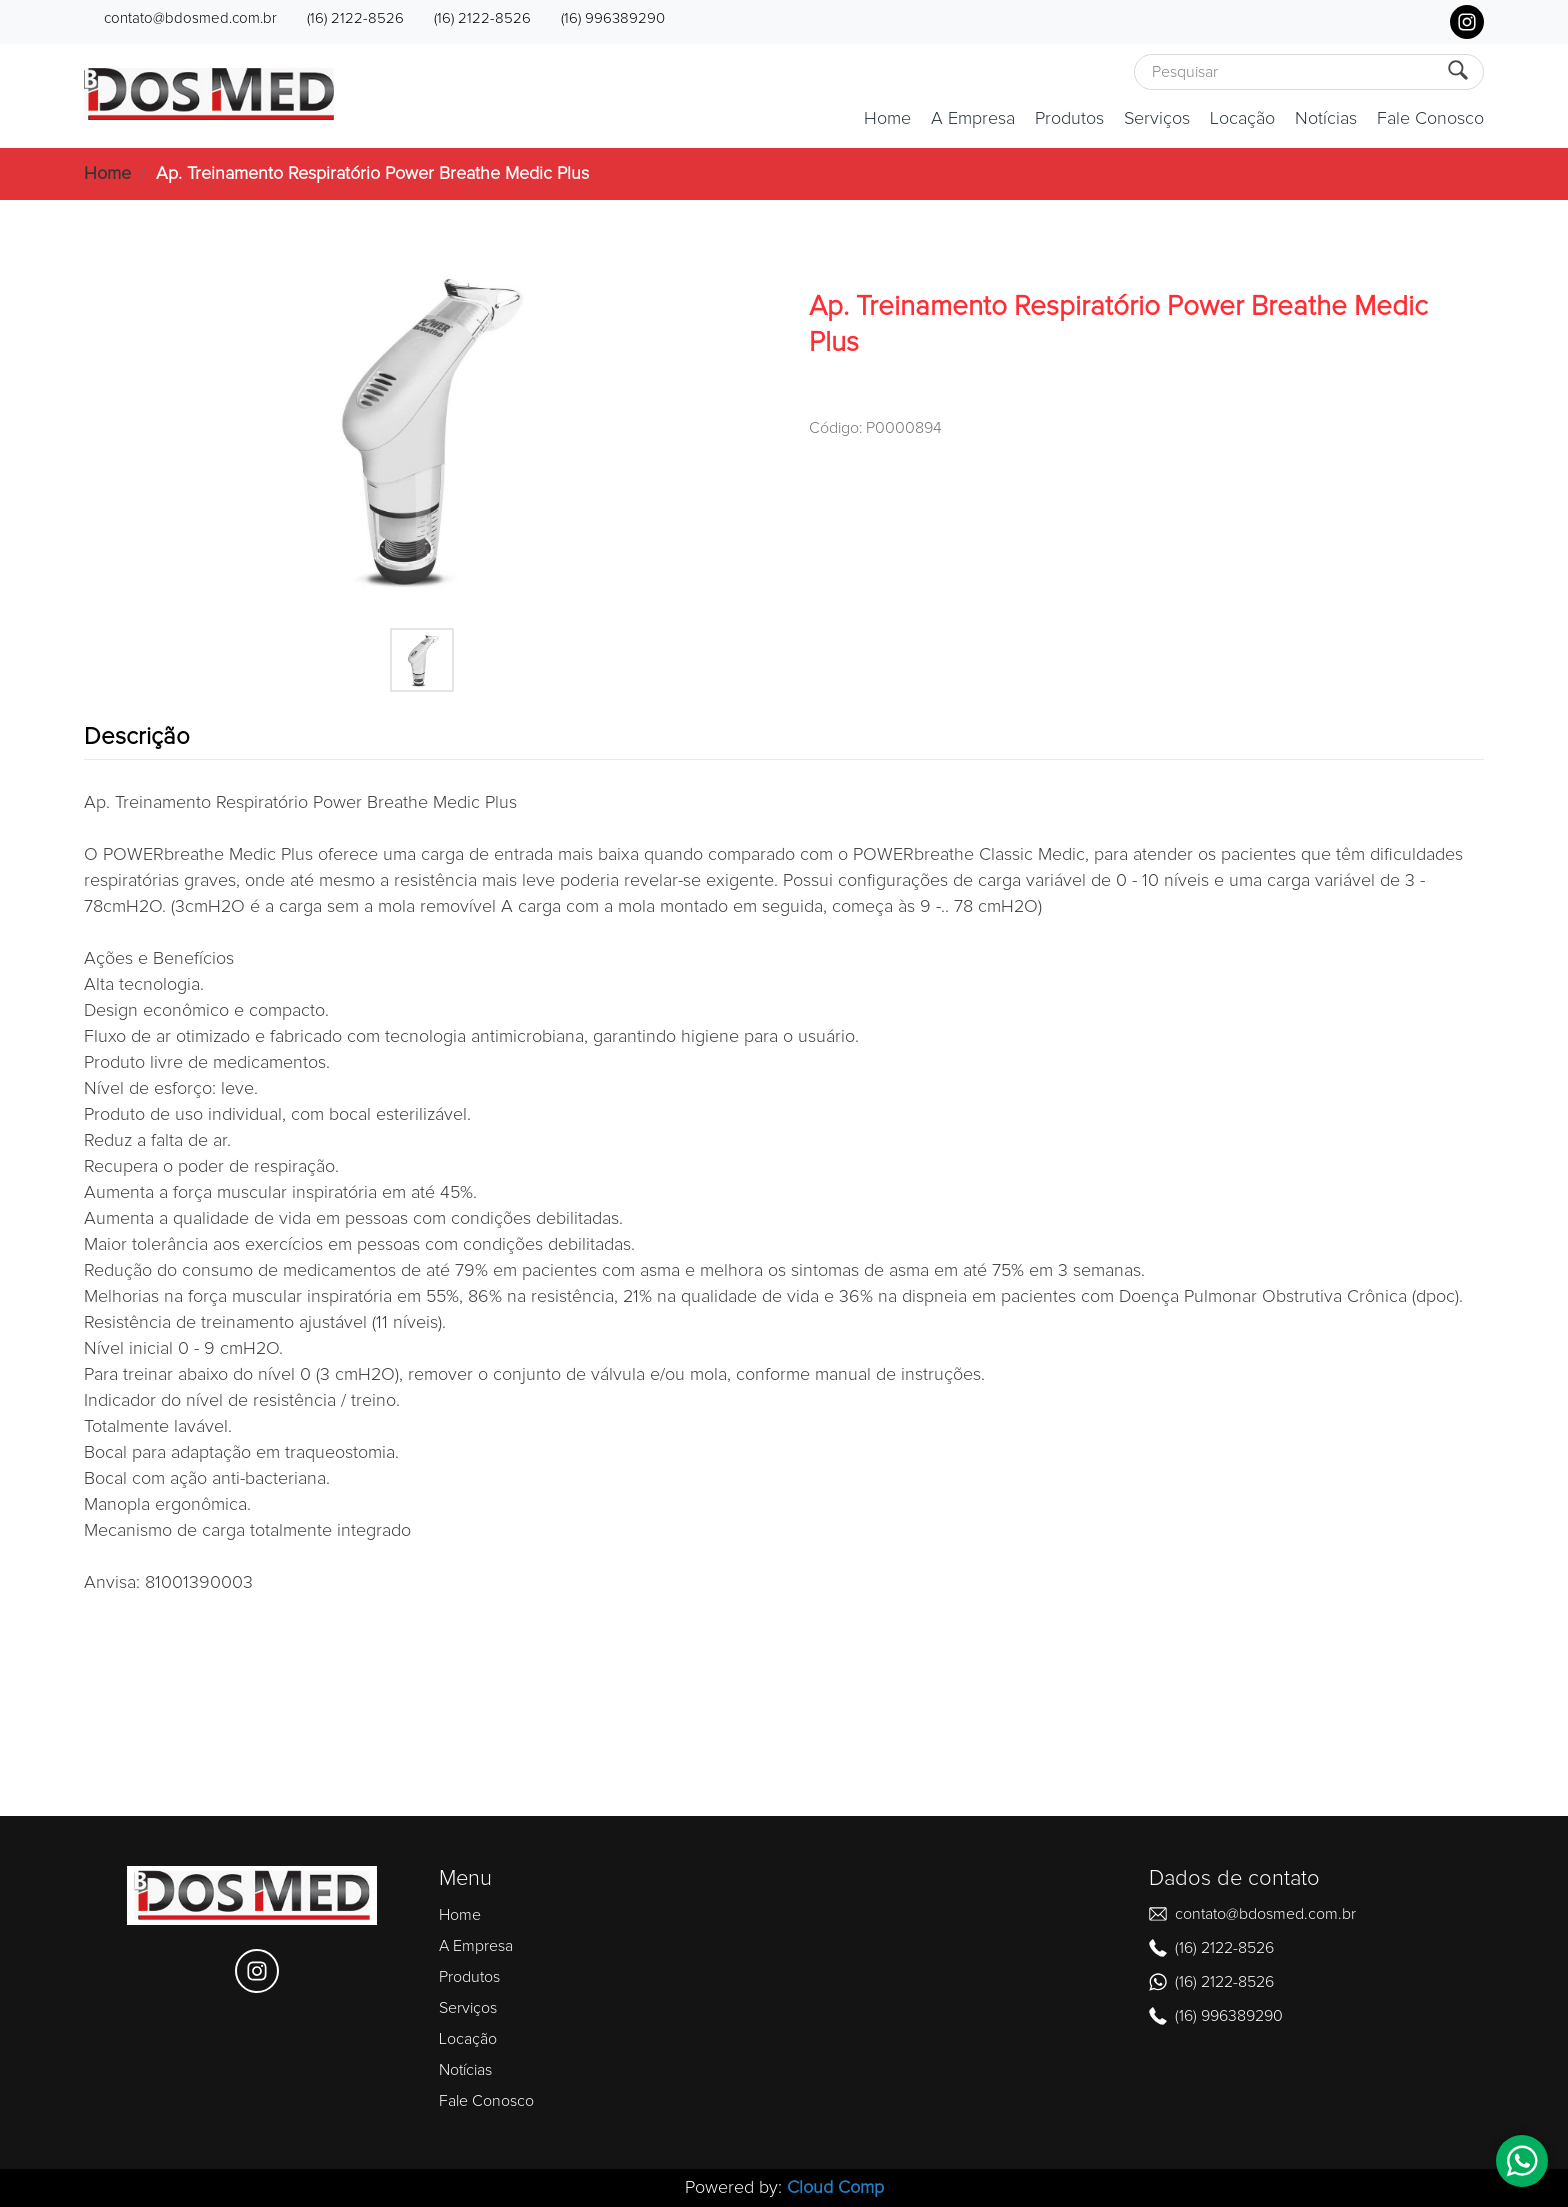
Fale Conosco (1430, 119)
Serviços (1157, 119)
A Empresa (973, 119)
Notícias (1326, 119)
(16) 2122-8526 (355, 18)
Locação (1242, 119)
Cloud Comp (835, 2188)
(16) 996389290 (613, 18)
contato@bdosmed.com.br (190, 18)
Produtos (1069, 119)
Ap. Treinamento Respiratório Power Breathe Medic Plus (372, 174)
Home (887, 119)
